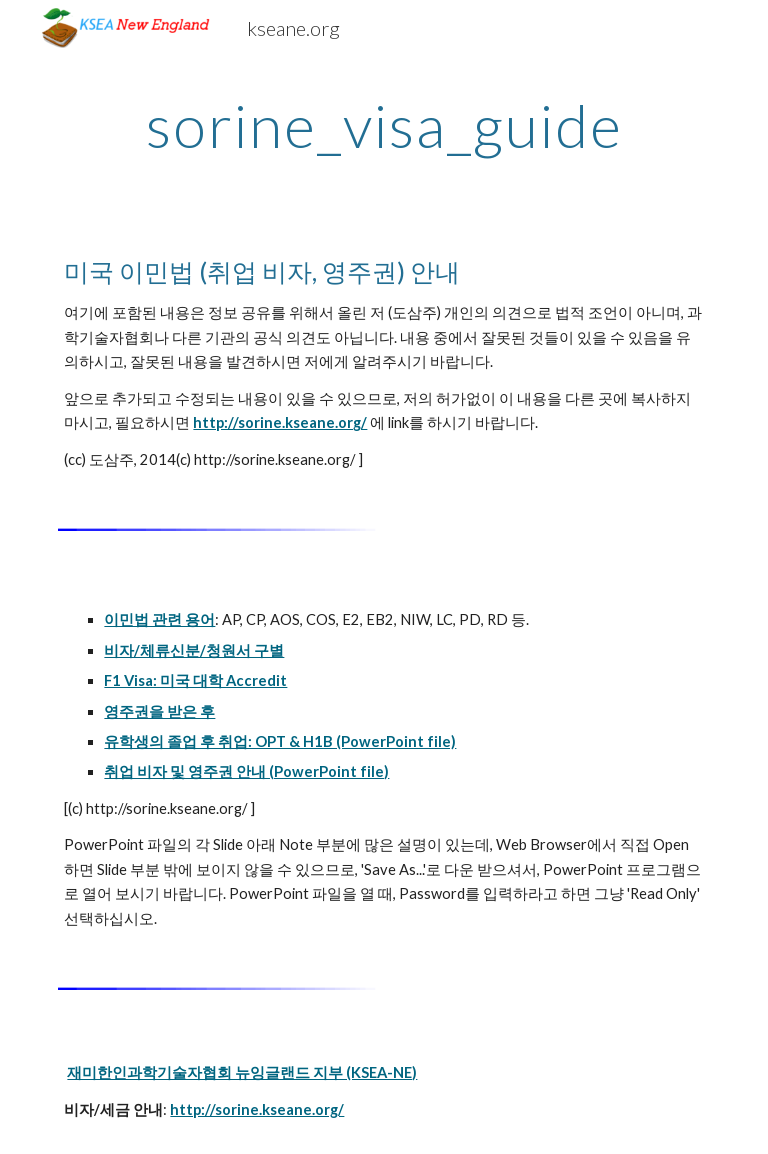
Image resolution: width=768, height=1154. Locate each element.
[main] (383, 125)
